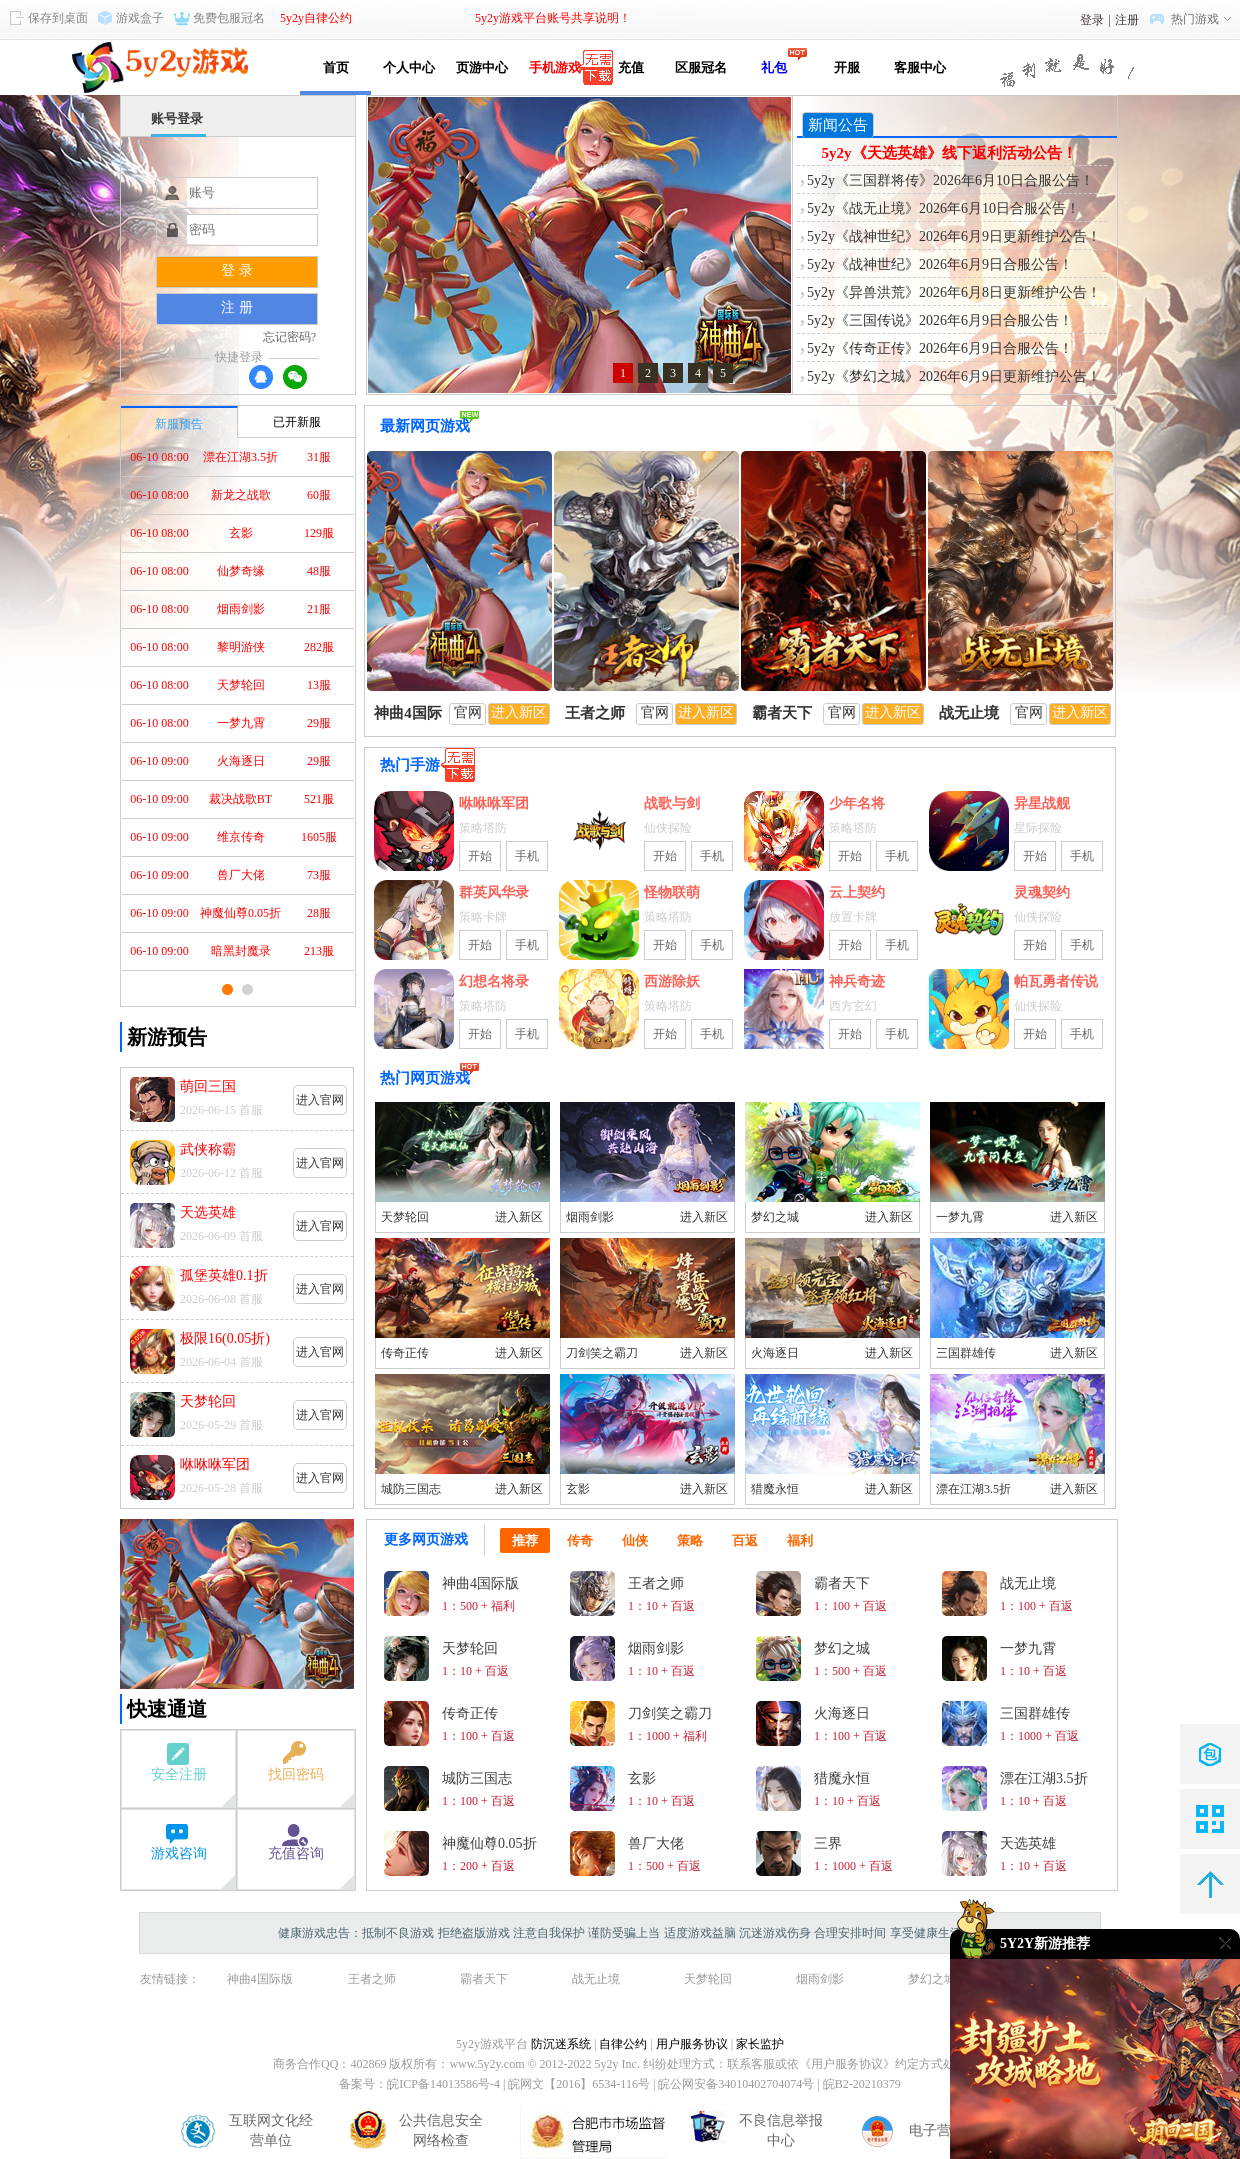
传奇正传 (405, 1353)
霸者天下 (484, 1979)
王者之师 (372, 1979)
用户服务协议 (692, 2044)
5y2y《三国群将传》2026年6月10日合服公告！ (950, 180)
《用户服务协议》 (847, 2064)
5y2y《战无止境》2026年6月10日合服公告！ (943, 208)
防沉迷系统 (561, 2044)
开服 (847, 67)
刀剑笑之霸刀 (602, 1353)
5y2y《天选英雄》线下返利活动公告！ (949, 153)
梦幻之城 (775, 1217)
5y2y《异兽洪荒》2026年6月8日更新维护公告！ (954, 292)
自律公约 (623, 2044)
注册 (1127, 20)
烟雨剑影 (590, 1217)
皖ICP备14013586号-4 (443, 2084)
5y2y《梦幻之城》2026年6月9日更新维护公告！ (954, 376)
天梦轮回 (405, 1217)
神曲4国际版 (260, 1979)
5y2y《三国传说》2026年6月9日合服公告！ (940, 320)
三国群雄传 (966, 1353)
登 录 (237, 270)
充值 (627, 67)
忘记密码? (289, 337)
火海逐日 (775, 1353)
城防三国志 (411, 1489)
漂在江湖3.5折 (973, 1489)
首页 (336, 67)
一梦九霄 (960, 1217)
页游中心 (482, 67)
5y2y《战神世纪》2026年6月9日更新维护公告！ (954, 236)
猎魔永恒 (775, 1489)
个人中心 (409, 67)
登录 (1092, 20)
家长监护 (760, 2044)
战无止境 (596, 1979)
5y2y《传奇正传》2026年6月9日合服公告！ (940, 348)
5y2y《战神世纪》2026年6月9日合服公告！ (940, 264)
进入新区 (519, 1217)
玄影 (578, 1489)
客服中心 (920, 67)
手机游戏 (555, 67)
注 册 (237, 307)
